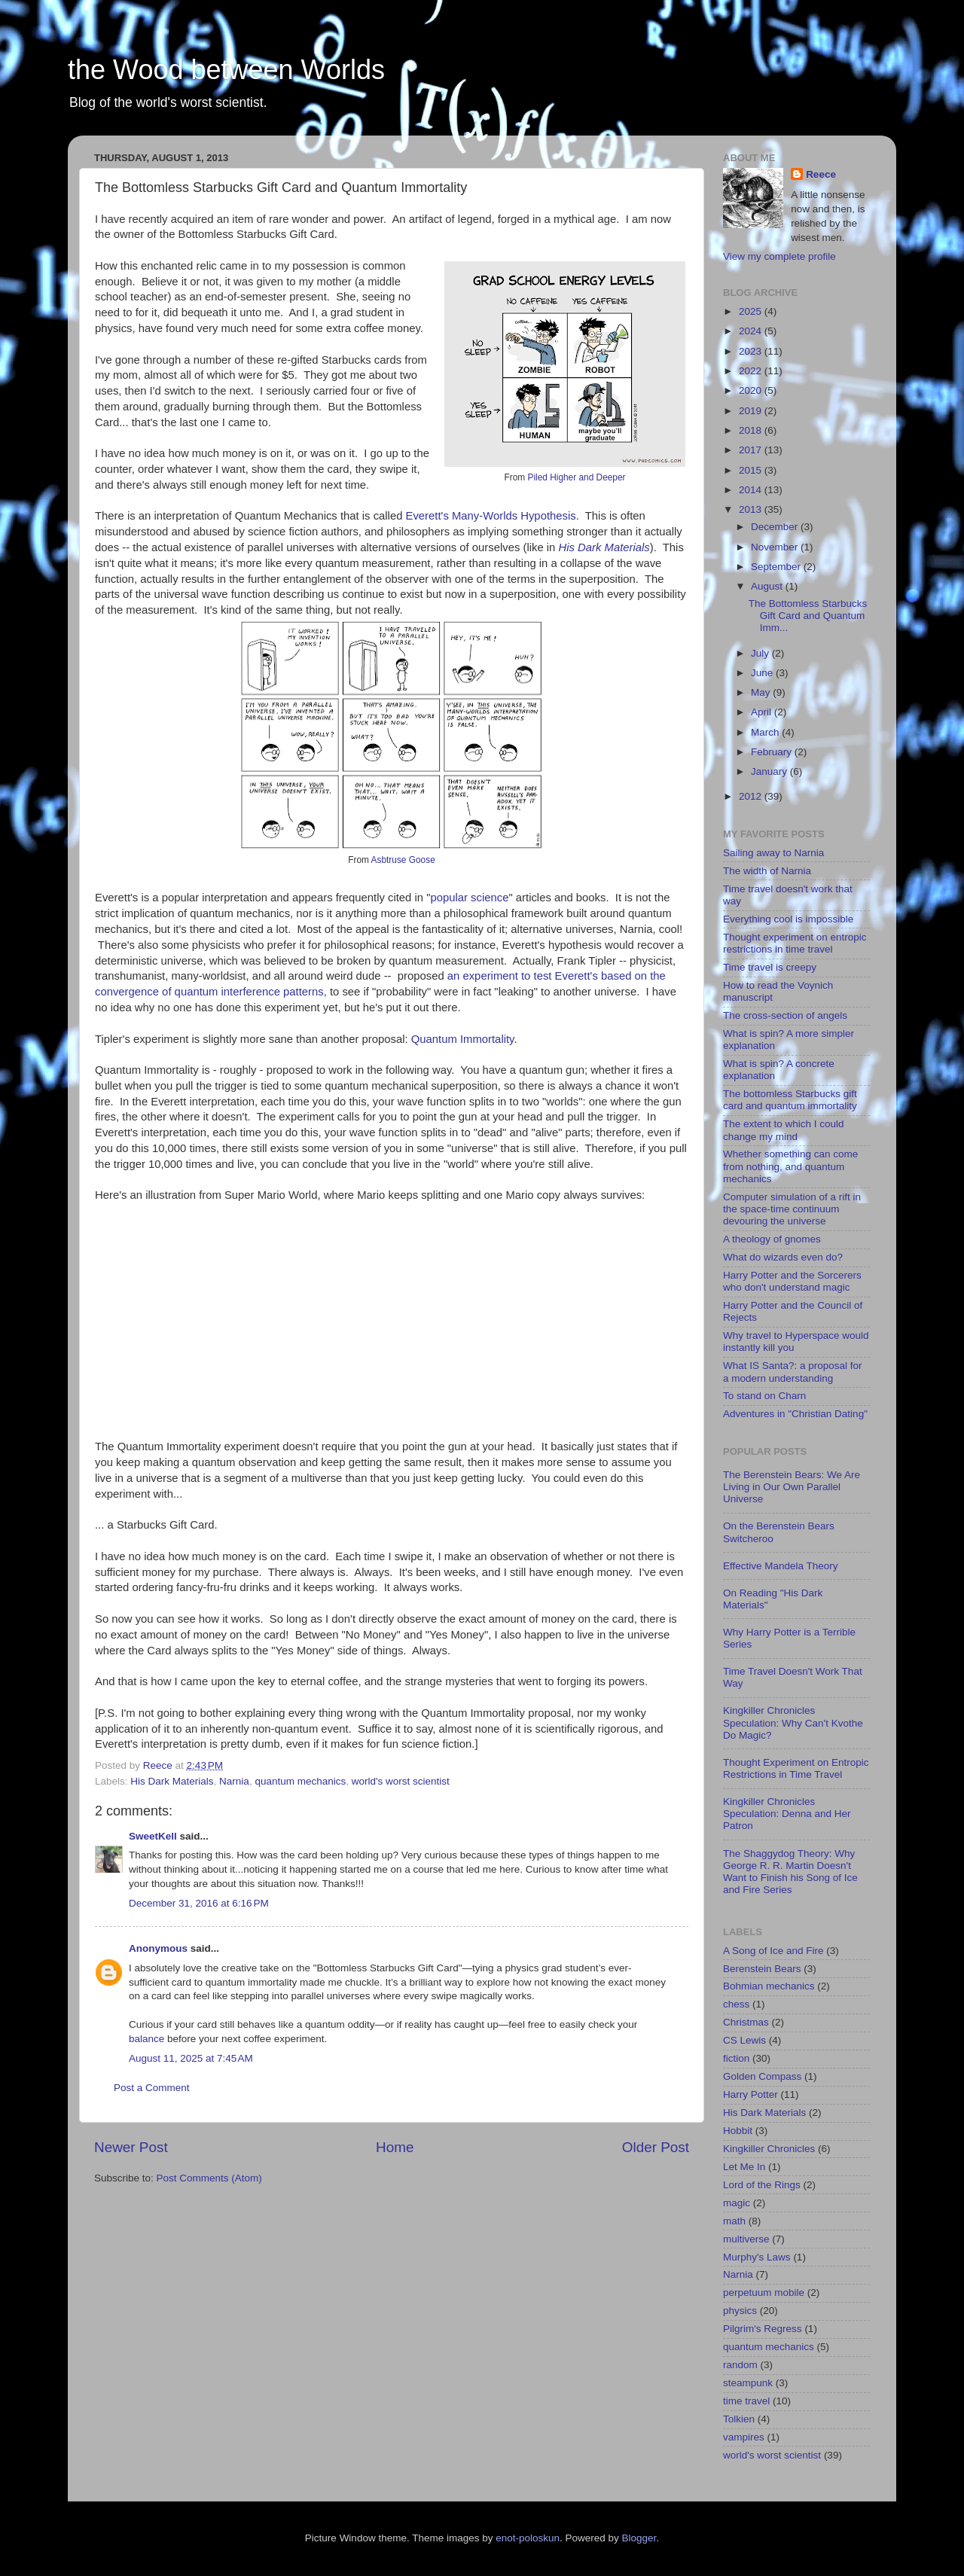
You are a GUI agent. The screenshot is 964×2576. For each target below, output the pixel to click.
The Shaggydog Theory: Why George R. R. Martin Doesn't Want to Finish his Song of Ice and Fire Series (790, 1872)
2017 (751, 450)
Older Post (655, 2147)
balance (146, 2038)
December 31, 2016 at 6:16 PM (199, 1903)
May (762, 692)
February (773, 752)
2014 (751, 489)
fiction (736, 2058)
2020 (751, 390)
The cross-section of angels (785, 1015)
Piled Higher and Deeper (576, 477)
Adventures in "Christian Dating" (795, 1413)
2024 (751, 331)
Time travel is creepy (769, 967)
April (762, 712)
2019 (751, 410)
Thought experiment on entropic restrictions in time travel (795, 943)
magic (736, 2203)
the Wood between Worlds (226, 69)
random (740, 2364)
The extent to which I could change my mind (783, 1130)
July (761, 653)
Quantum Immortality (462, 1039)
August (768, 586)
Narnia (234, 1781)
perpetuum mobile (763, 2292)
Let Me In (744, 2166)
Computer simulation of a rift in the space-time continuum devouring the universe (792, 1209)
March (766, 732)
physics (740, 2310)
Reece (821, 174)
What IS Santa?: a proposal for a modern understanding (792, 1371)
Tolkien (739, 2419)
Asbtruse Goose (403, 860)
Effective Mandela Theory (780, 1566)
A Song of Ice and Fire (773, 1950)
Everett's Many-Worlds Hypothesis (491, 516)
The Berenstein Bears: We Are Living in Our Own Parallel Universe (791, 1486)
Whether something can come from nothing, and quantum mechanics (790, 1166)
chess (736, 2004)
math (734, 2221)
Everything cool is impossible (788, 919)
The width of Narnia (767, 870)
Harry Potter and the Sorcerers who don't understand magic (792, 1281)
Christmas (746, 2022)
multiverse (746, 2239)
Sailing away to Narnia (773, 852)
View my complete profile (779, 256)
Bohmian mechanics (769, 1986)
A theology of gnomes (772, 1239)
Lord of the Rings (762, 2184)
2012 (751, 796)
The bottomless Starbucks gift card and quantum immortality (790, 1099)
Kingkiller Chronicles (769, 2148)
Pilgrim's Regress (762, 2328)
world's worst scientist (401, 1781)
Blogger (639, 2538)
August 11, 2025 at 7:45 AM (191, 2058)
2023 (751, 351)
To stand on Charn (764, 1395)
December (776, 526)
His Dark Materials (604, 547)
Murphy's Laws (757, 2257)
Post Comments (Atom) (209, 2178)
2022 (751, 370)
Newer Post (131, 2147)
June (763, 672)
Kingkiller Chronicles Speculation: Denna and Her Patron (787, 1813)
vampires (743, 2437)
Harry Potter (750, 2094)
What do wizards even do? (783, 1257)
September (777, 566)
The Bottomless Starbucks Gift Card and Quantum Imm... (808, 615)
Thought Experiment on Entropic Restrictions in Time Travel (796, 1768)
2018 (751, 430)
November (776, 547)
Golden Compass (762, 2076)
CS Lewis (744, 2040)
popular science (469, 898)
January (770, 771)
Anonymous (158, 1948)
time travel (746, 2401)
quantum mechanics (300, 1781)
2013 (751, 509)
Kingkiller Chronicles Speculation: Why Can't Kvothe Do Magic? (793, 1722)
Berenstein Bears (762, 1968)
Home (394, 2147)
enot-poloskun (528, 2538)
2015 (751, 470)
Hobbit (737, 2130)
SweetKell (153, 1836)
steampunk (748, 2383)
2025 (751, 311)
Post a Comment (152, 2087)
